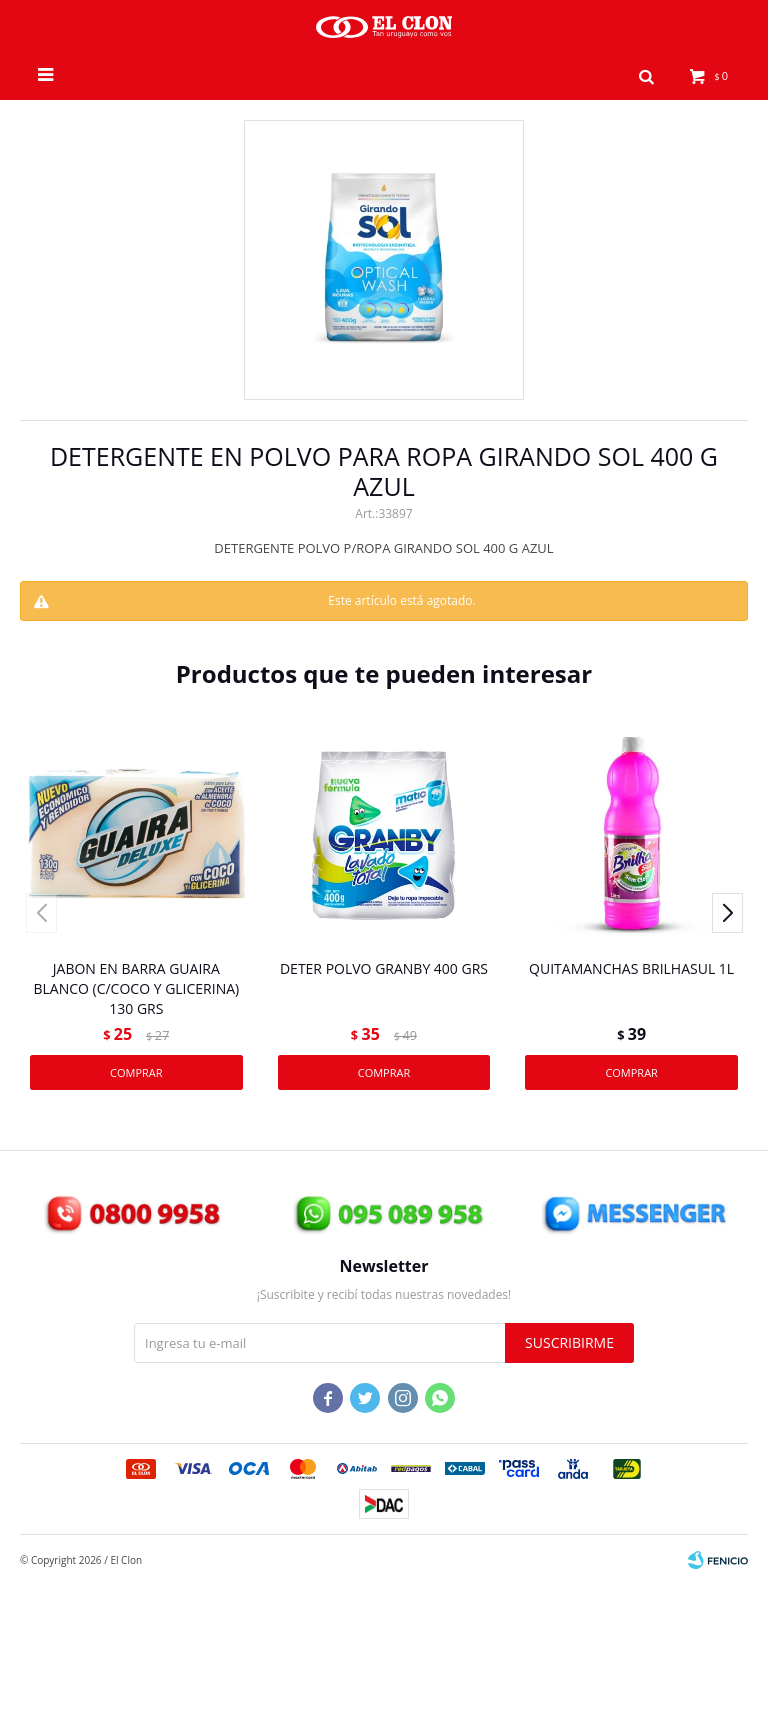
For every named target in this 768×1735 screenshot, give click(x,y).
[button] (647, 75)
